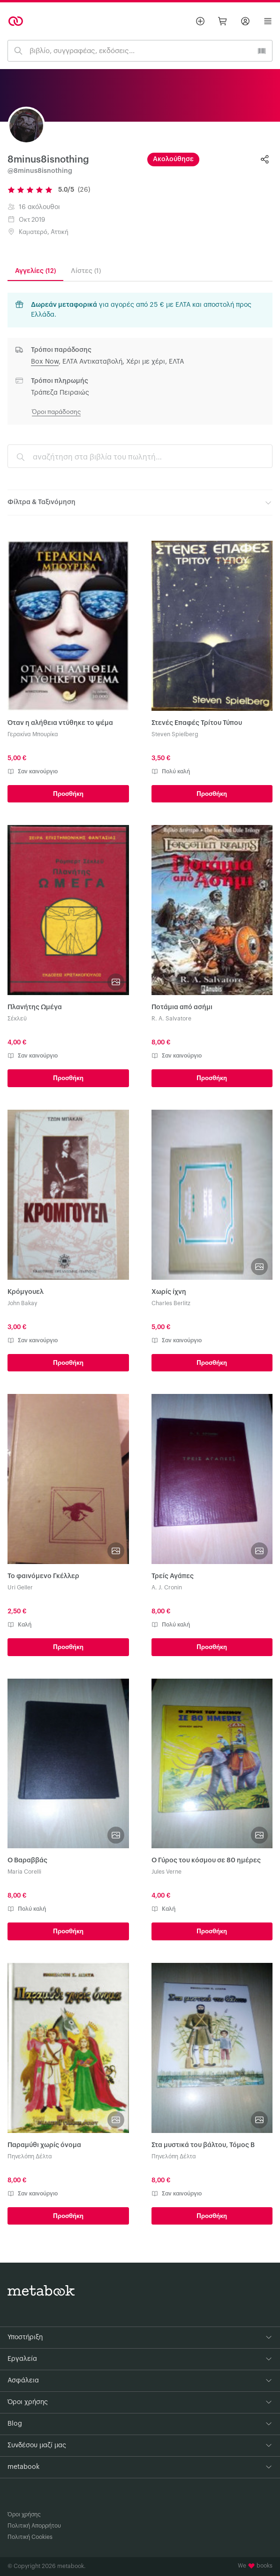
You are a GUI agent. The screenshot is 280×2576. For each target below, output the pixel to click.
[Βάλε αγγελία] (200, 21)
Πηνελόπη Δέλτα (30, 2156)
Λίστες (86, 271)
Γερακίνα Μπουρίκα (33, 734)
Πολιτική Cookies (30, 2537)
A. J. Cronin (166, 1587)
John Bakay (22, 1303)
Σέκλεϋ (17, 1018)
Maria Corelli (24, 1872)
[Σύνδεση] (245, 21)
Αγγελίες (35, 271)
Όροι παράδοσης (56, 412)
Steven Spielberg (174, 734)
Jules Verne (166, 1872)
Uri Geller (20, 1587)
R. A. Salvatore (171, 1018)
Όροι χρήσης (24, 2514)
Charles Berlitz (170, 1303)
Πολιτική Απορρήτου (34, 2526)
